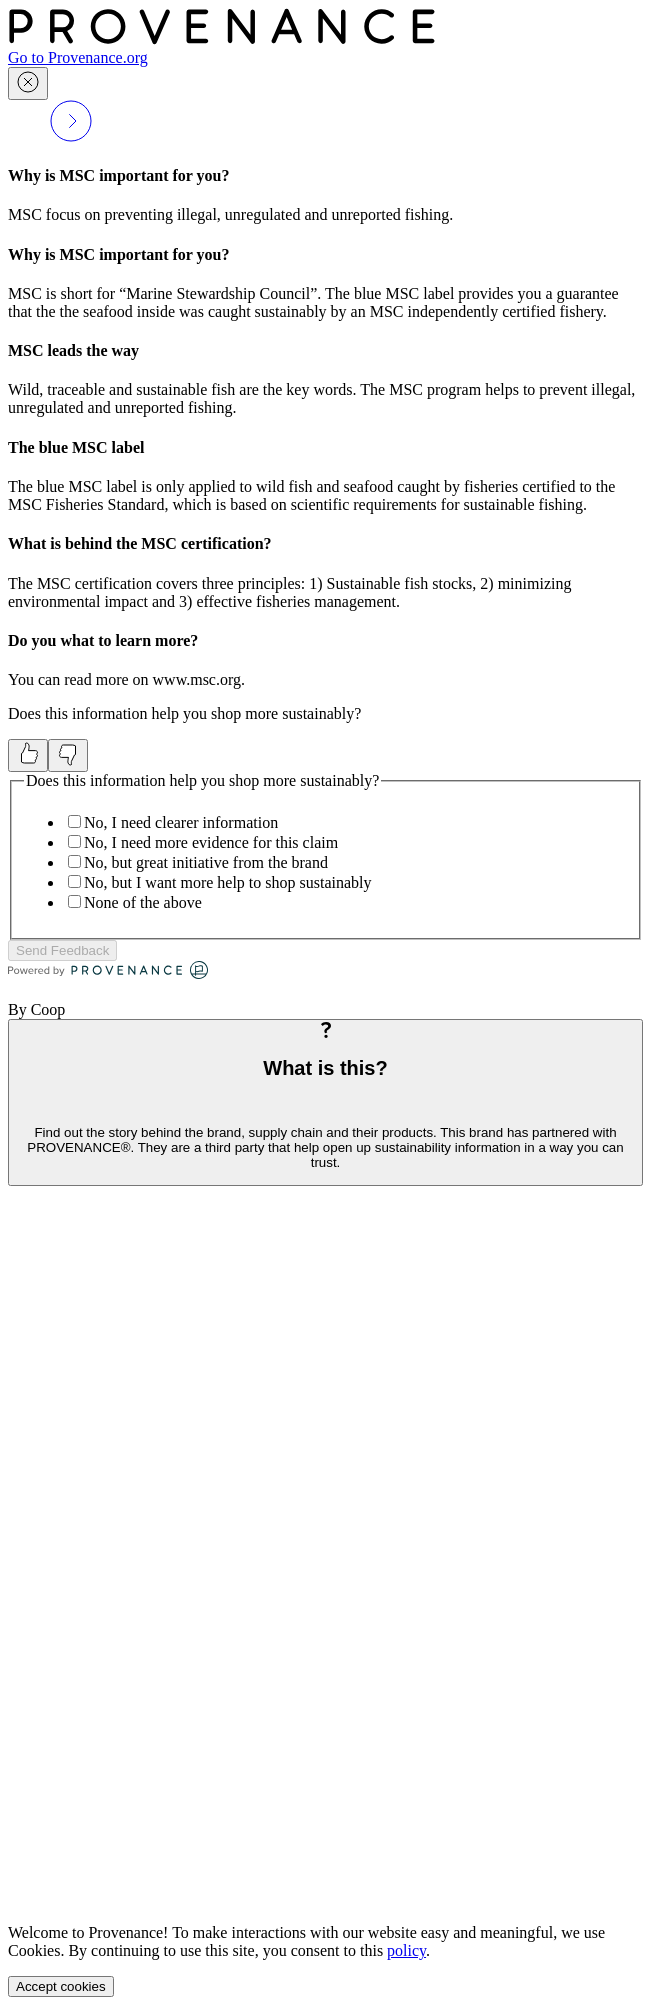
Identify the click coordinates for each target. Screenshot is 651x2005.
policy (406, 1950)
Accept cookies (61, 1986)
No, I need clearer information (181, 822)
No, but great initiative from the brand (206, 862)
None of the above (143, 902)
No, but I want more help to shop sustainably (228, 882)
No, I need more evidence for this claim (211, 842)
